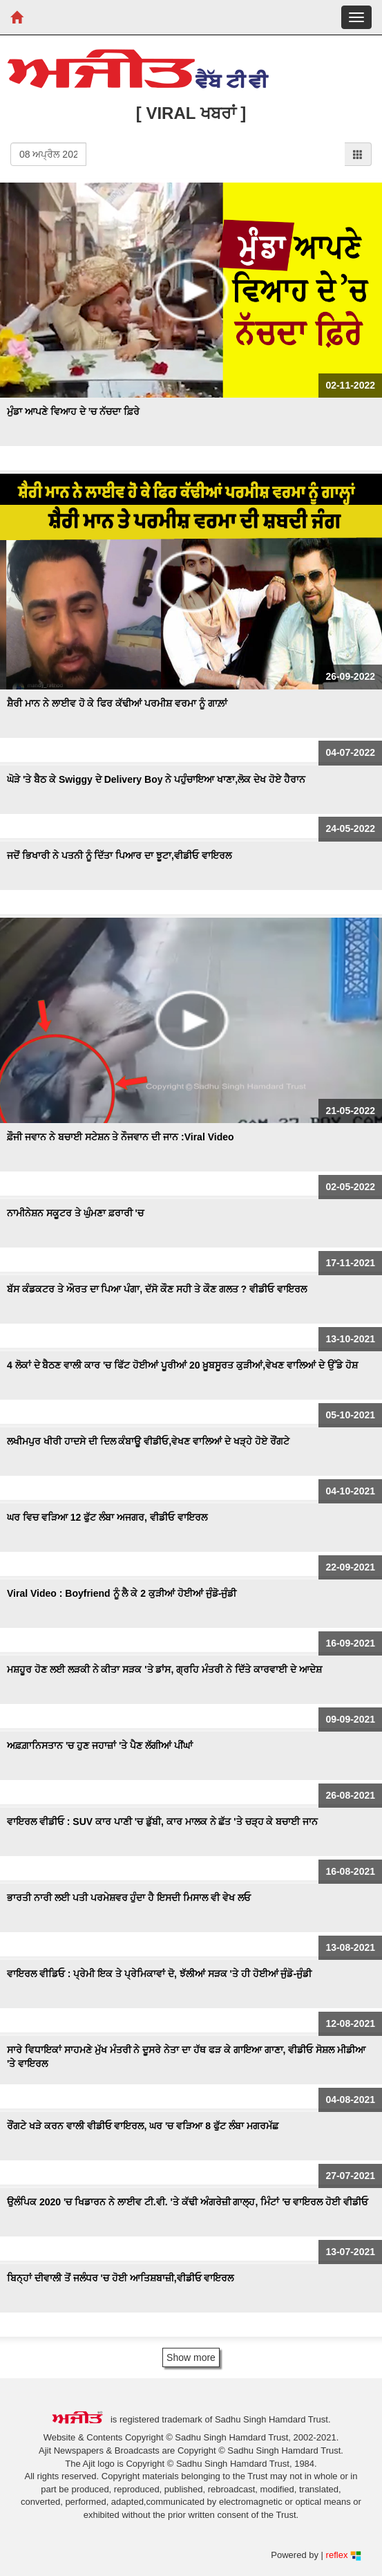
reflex (343, 2555)
